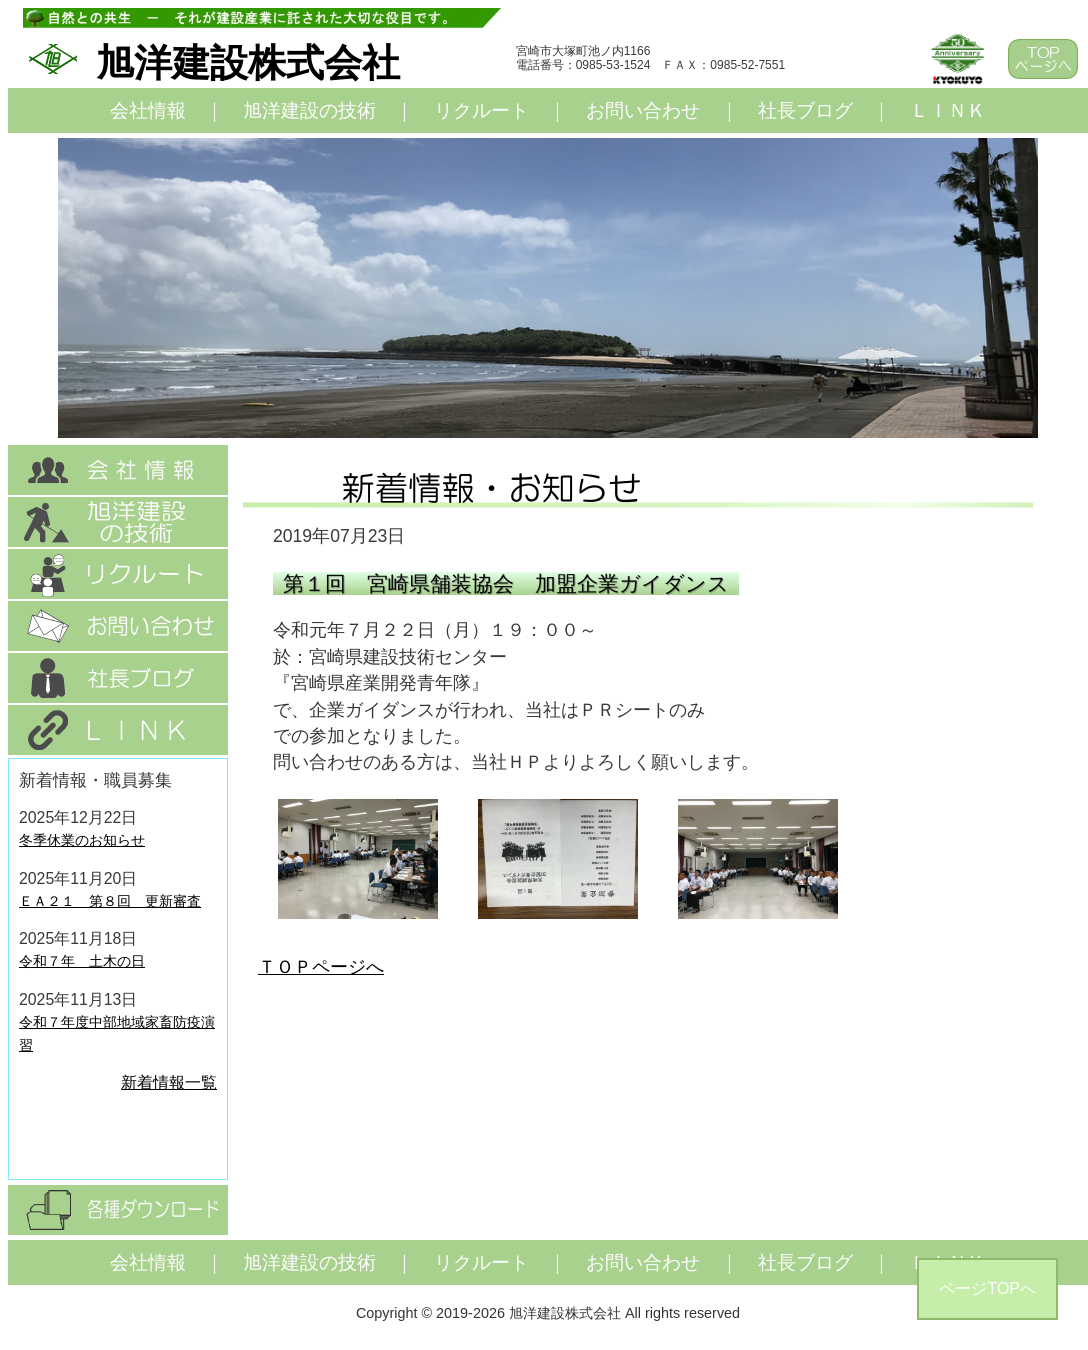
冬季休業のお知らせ (82, 840)
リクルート (481, 110)
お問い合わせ (643, 110)
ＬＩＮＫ (948, 110)
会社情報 (148, 110)
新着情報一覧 (169, 1082)
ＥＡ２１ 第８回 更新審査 (110, 901)
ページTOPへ (987, 1288)
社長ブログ (805, 110)
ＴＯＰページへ (321, 967)
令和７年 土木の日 (82, 961)
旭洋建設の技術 (309, 110)
